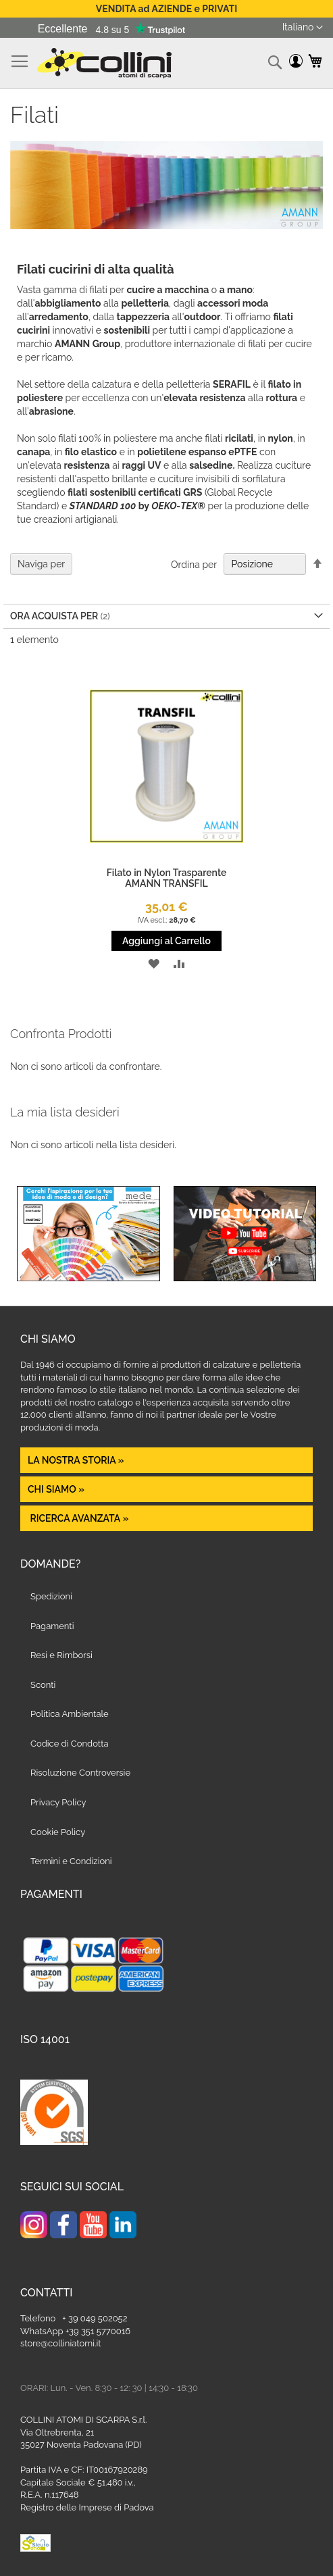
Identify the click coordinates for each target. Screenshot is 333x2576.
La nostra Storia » (76, 1460)
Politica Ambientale (69, 1714)
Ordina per (194, 564)
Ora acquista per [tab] (54, 616)
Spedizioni (51, 1596)
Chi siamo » (56, 1489)
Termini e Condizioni (71, 1861)
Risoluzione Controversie (80, 1773)
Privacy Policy (58, 1802)
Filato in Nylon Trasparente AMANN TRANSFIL (167, 878)
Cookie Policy (57, 1832)
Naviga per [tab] (41, 564)
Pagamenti (52, 1626)
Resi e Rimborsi (61, 1655)
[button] (302, 27)
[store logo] (104, 63)
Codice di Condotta (69, 1743)
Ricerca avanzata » (78, 1518)
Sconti (42, 1685)
